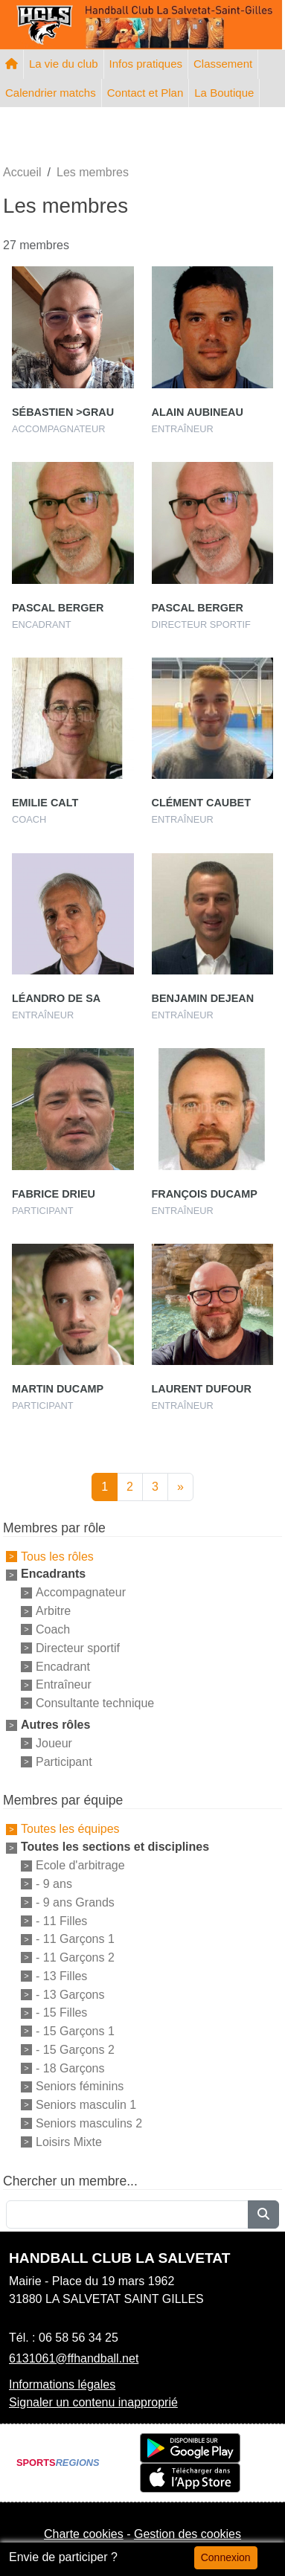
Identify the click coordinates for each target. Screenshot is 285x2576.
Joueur (54, 1743)
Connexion (226, 2557)
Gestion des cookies (187, 2534)
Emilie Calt (45, 803)
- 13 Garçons (70, 1994)
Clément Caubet (202, 803)
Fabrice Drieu (53, 1194)
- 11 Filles (61, 1920)
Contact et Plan (145, 92)
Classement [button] (222, 63)
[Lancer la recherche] (263, 2214)
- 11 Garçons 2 (75, 1957)
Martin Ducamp (57, 1389)
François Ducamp (204, 1194)
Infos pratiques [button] (145, 63)
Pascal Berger (57, 608)
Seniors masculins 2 (89, 2123)
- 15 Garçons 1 (75, 2031)
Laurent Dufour (202, 1389)
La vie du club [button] (63, 63)
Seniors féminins (80, 2086)
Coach (53, 1629)
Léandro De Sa (56, 998)
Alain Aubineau (197, 412)
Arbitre (53, 1611)
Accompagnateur (81, 1592)
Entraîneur (64, 1684)
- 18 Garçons (70, 2067)
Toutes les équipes (70, 1828)
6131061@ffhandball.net (73, 2358)
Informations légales (62, 2384)
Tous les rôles (57, 1555)
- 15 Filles (61, 2012)
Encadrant (63, 1666)
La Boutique (224, 92)
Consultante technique (95, 1703)
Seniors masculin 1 (86, 2104)
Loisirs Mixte (69, 2142)
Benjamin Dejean (203, 998)
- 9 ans (54, 1884)
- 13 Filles (61, 1976)
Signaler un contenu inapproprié (93, 2402)
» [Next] (180, 1486)
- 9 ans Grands (75, 1902)
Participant (64, 1761)
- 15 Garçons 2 (75, 2049)
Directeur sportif (78, 1648)
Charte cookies (84, 2534)
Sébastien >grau (63, 412)
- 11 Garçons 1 (75, 1939)
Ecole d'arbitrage (80, 1865)
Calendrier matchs (50, 92)
